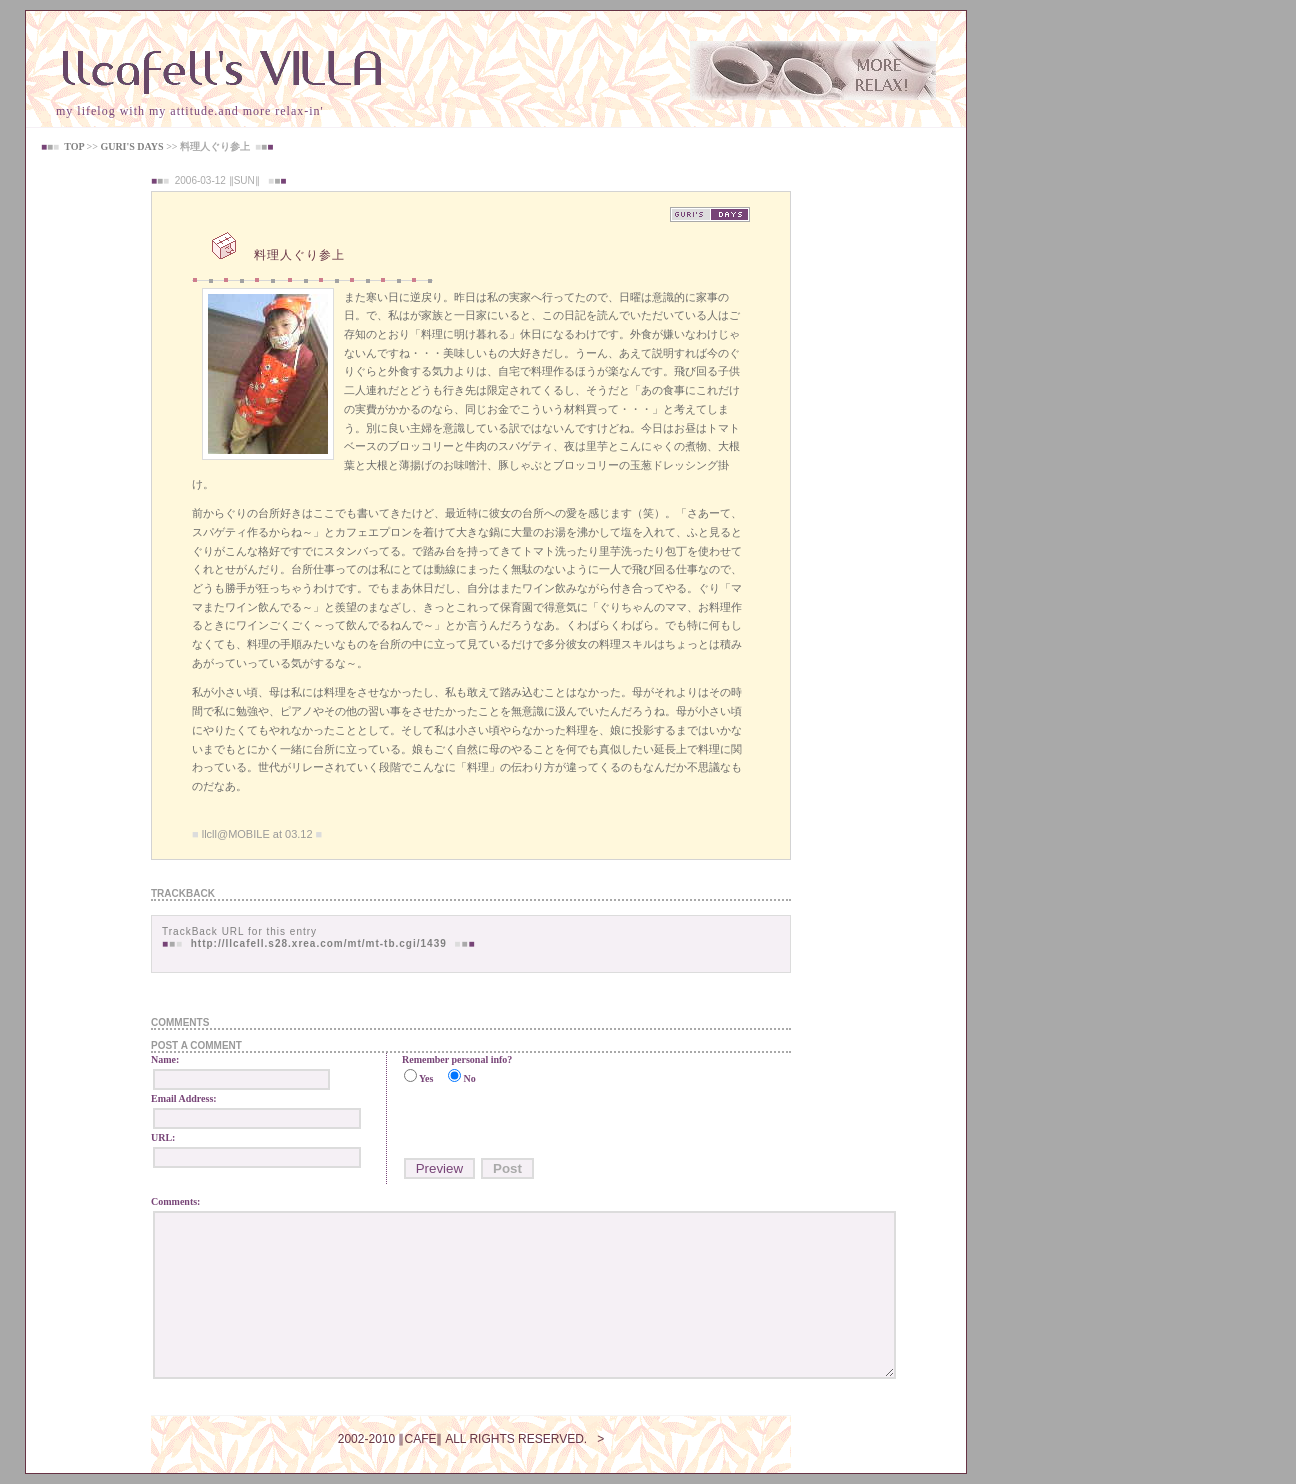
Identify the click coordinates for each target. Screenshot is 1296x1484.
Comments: (175, 1201)
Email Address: (184, 1098)
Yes (426, 1078)
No (469, 1078)
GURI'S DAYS (131, 146)
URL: (163, 1137)
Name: (165, 1059)
